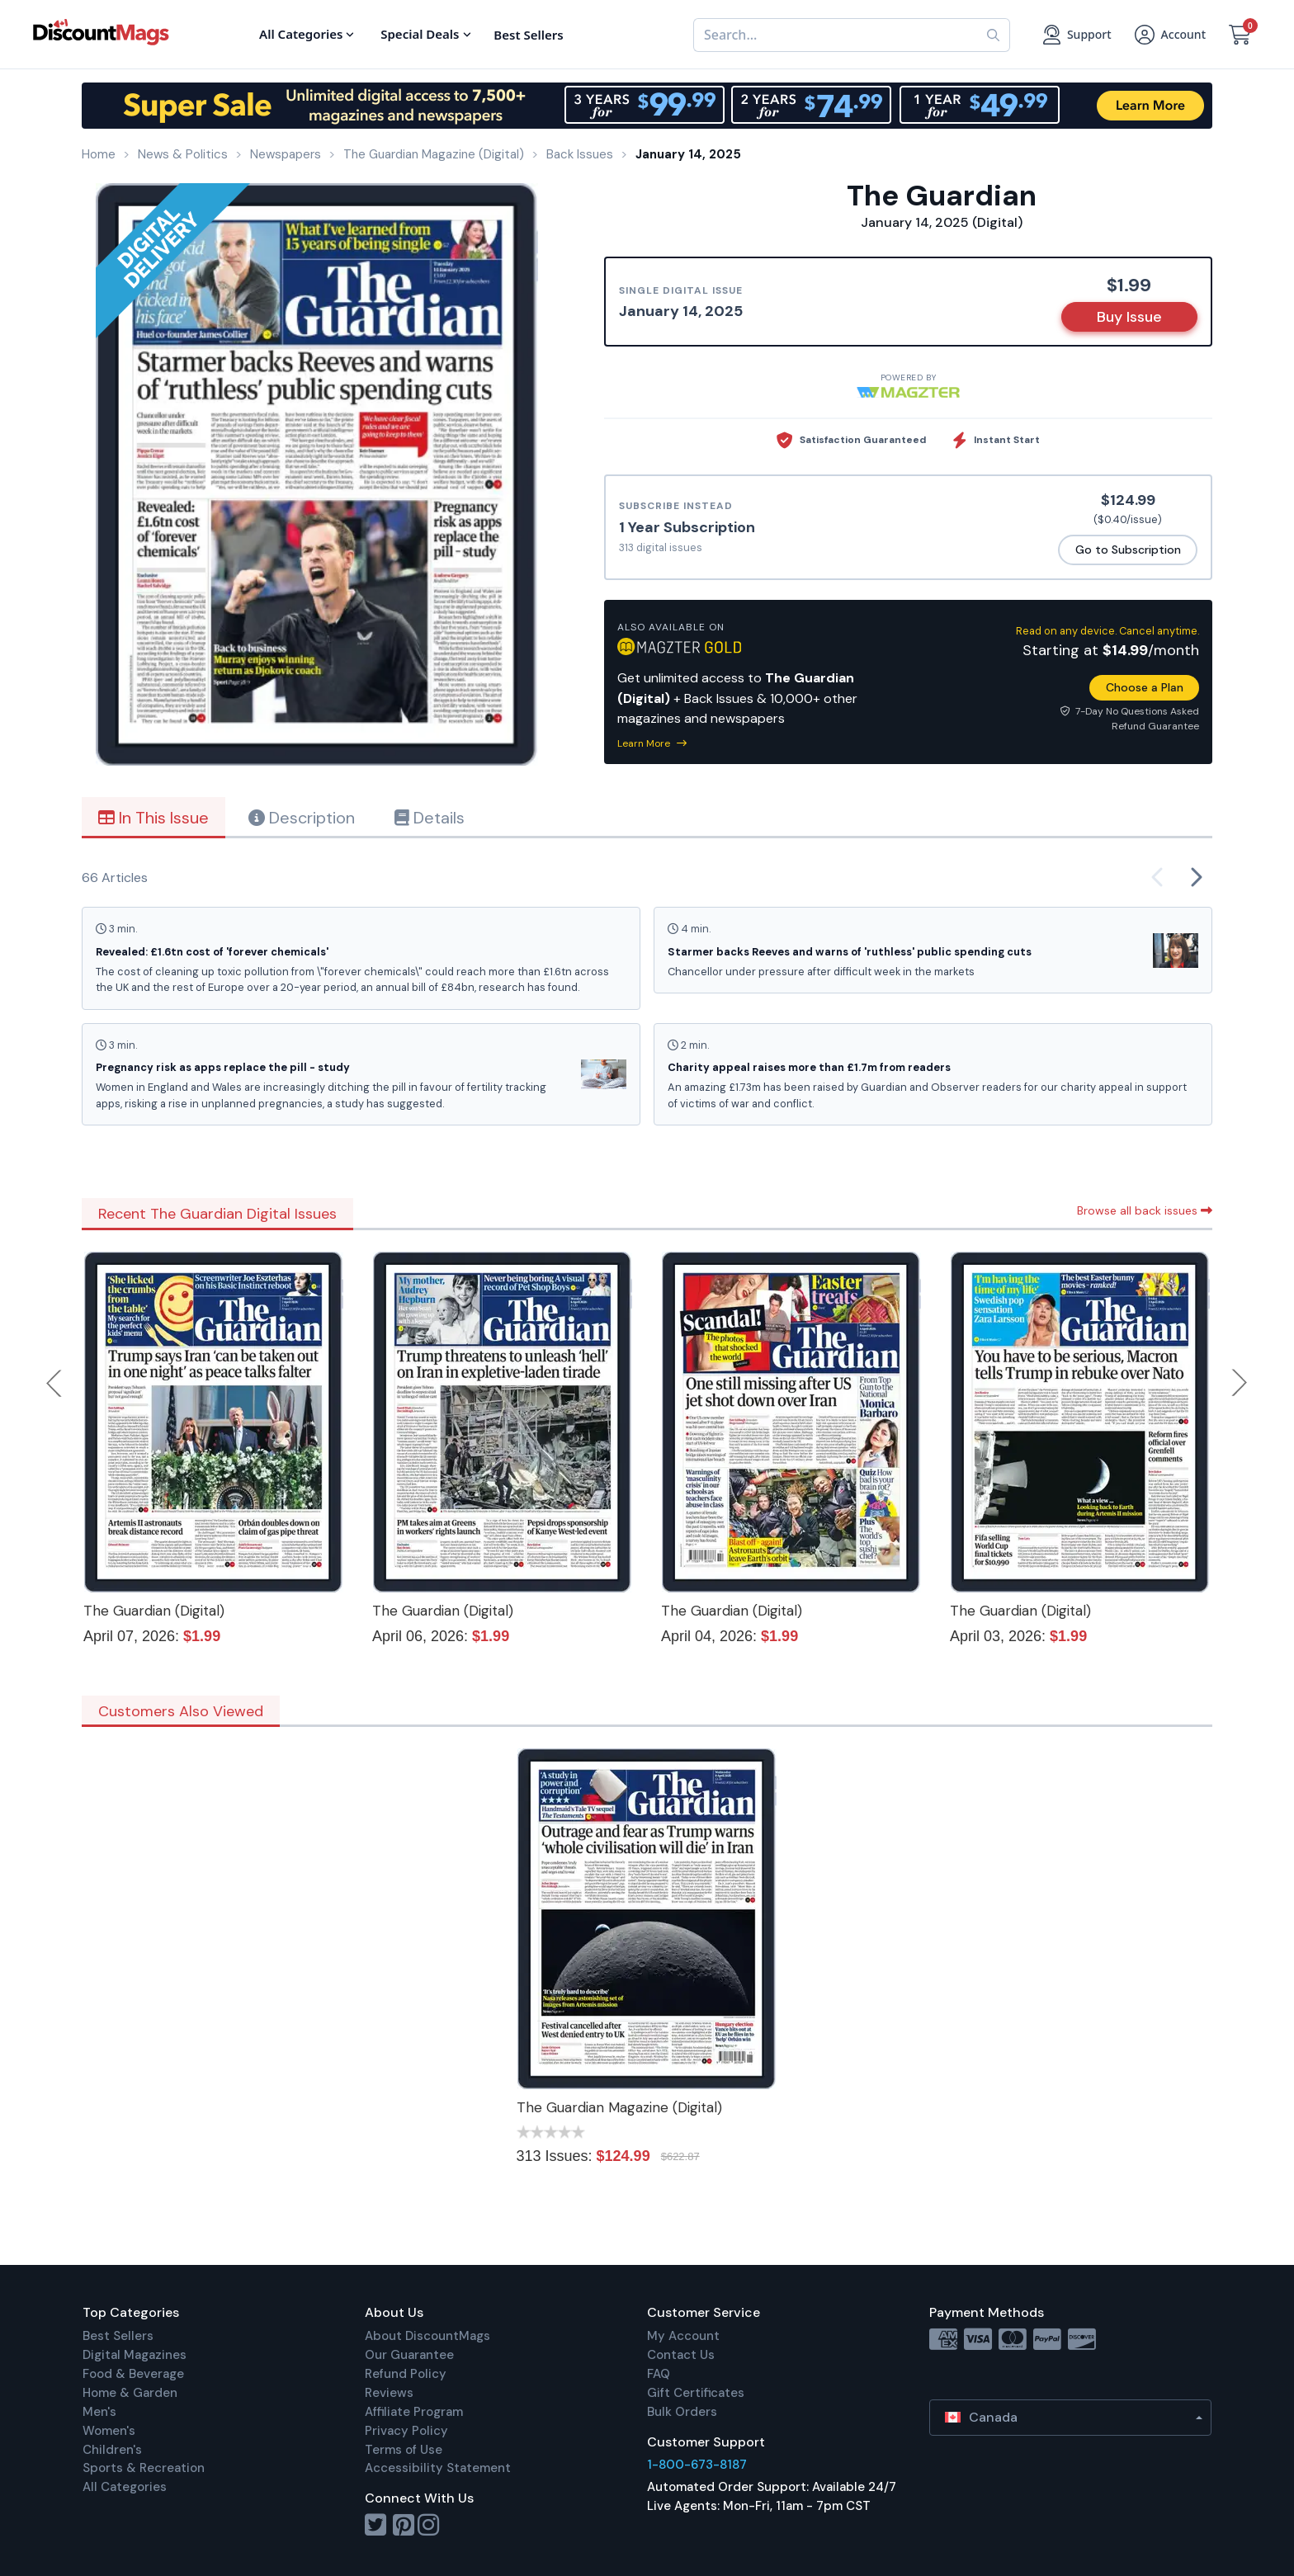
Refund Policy (405, 2374)
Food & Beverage (133, 2374)
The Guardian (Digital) (153, 1611)
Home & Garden (130, 2393)
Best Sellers (118, 2336)
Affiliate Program (414, 2412)
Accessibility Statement (438, 2468)
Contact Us (681, 2355)
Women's (109, 2431)
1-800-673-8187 (697, 2464)
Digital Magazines (135, 2355)
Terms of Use (403, 2450)
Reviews (389, 2393)
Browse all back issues (1144, 1210)
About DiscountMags (427, 2336)
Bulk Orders (682, 2412)
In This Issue (153, 817)
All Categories (125, 2487)
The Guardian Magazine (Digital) (619, 2107)
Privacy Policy (406, 2431)
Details (429, 817)
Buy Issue (1129, 317)
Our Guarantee (409, 2355)
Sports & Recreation (144, 2468)
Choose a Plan (1144, 687)
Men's (99, 2412)
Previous (55, 1382)
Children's (112, 2450)
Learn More (652, 743)
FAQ (658, 2374)
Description (301, 817)
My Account (683, 2336)
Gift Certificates (695, 2393)
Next (1240, 1382)
